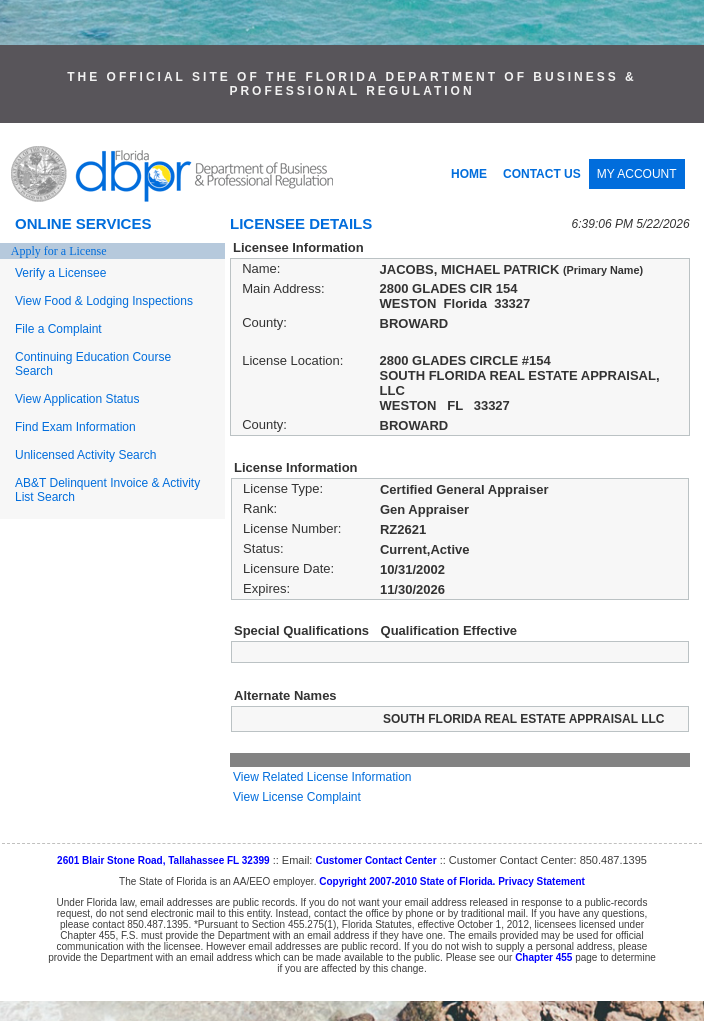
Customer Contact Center (375, 860)
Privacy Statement (541, 881)
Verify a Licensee (60, 273)
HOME (469, 174)
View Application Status (77, 399)
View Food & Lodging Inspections (104, 301)
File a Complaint (58, 329)
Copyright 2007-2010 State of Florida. (407, 881)
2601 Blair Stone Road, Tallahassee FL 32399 (163, 860)
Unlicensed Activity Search (85, 455)
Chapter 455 (543, 957)
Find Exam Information (75, 427)
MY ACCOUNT (637, 174)
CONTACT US (542, 174)
